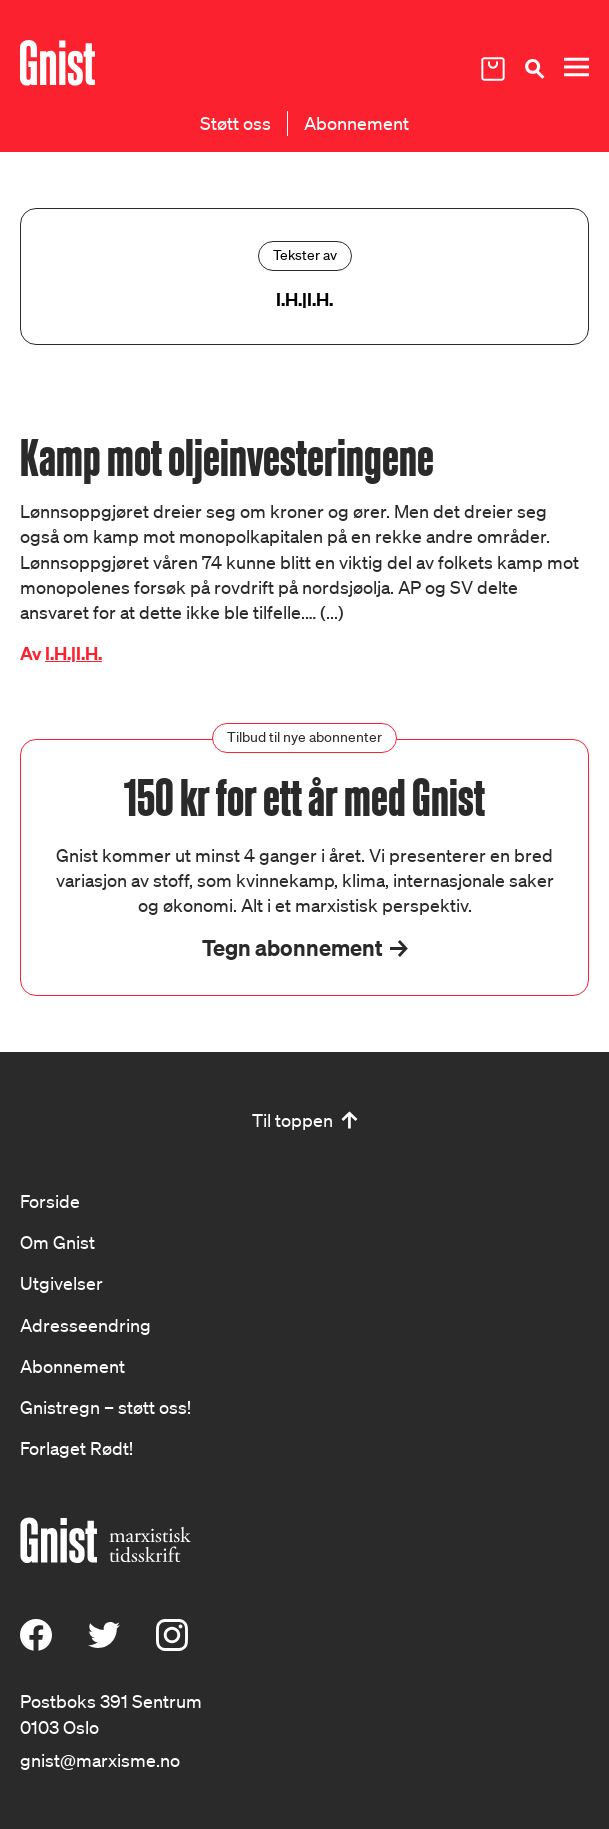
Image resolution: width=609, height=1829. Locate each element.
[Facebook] (36, 1644)
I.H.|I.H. (73, 653)
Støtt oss (235, 123)
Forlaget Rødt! (76, 1448)
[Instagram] (172, 1644)
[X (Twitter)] (104, 1644)
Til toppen (292, 1120)
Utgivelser (61, 1283)
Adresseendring (85, 1325)
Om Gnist (57, 1242)
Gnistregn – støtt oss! (105, 1407)
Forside (50, 1201)
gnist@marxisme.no (100, 1760)
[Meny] (576, 67)
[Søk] (534, 68)
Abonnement (356, 123)
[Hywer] (57, 63)
